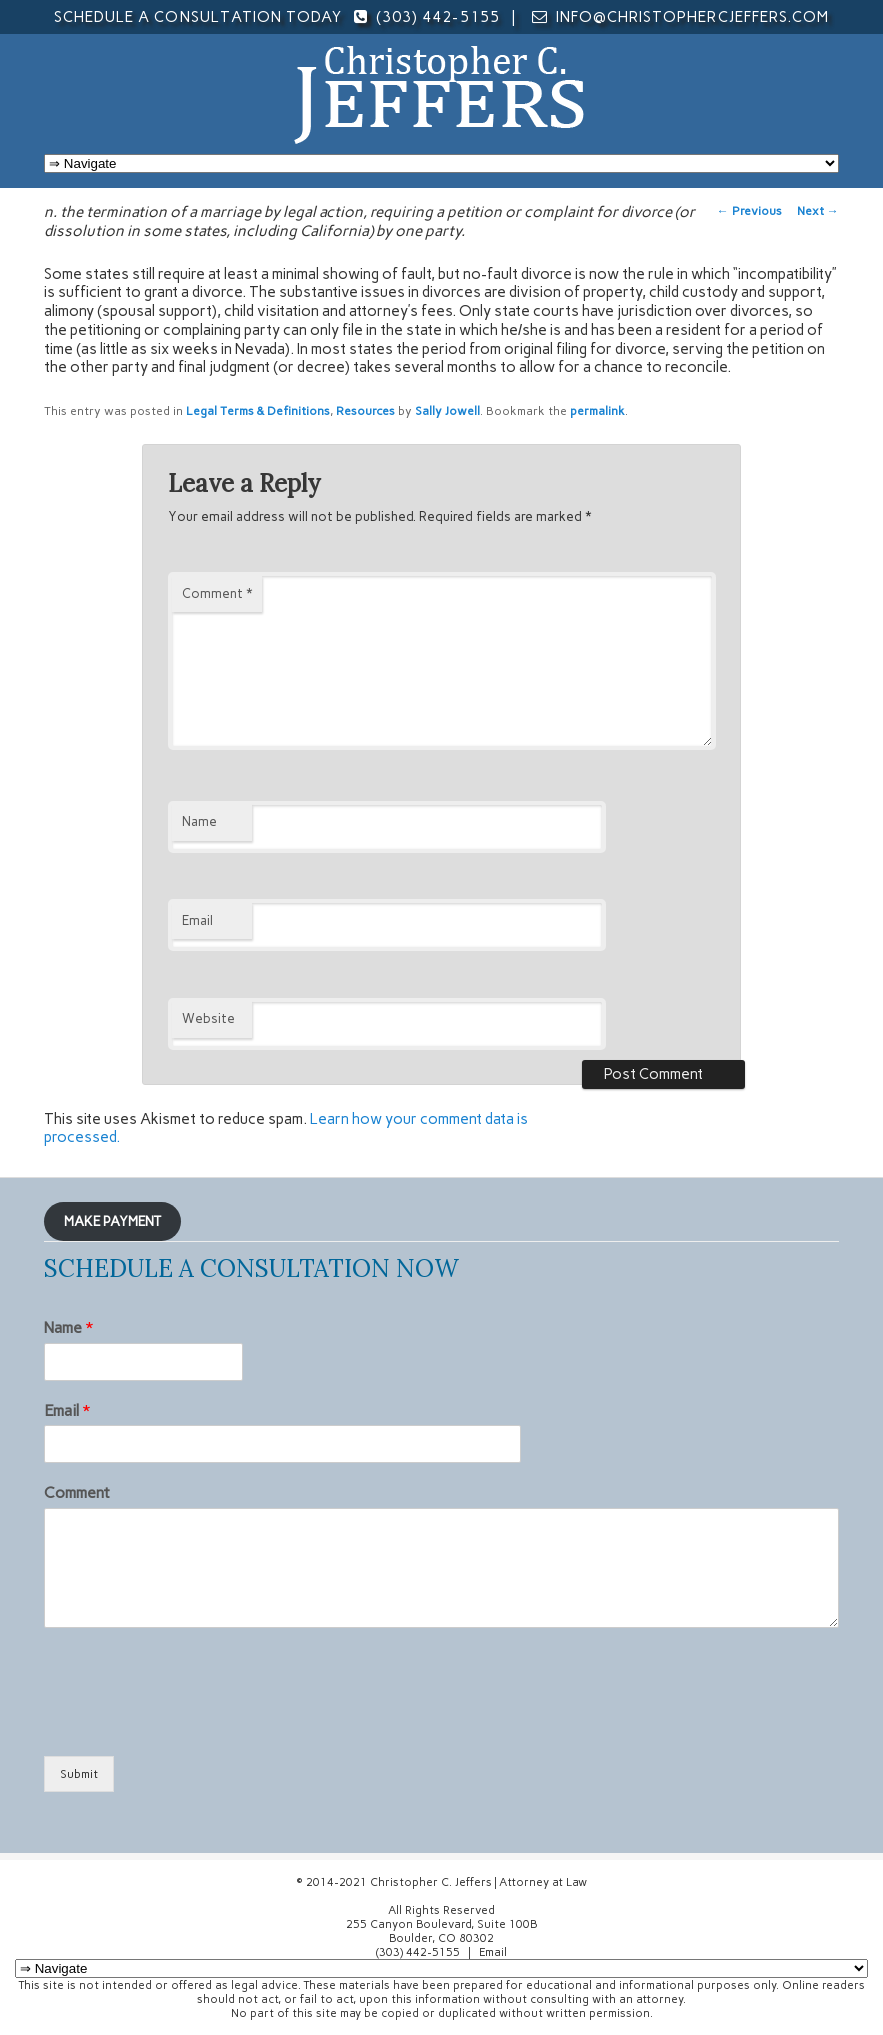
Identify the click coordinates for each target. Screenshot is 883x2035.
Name (199, 821)
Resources (365, 411)
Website (208, 1018)
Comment (217, 593)
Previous (749, 211)
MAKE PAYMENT (112, 1221)
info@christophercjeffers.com (692, 17)
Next (818, 211)
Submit (79, 1774)
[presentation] (196, 1723)
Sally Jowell (447, 411)
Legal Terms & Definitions (258, 411)
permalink (597, 411)
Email (197, 920)
